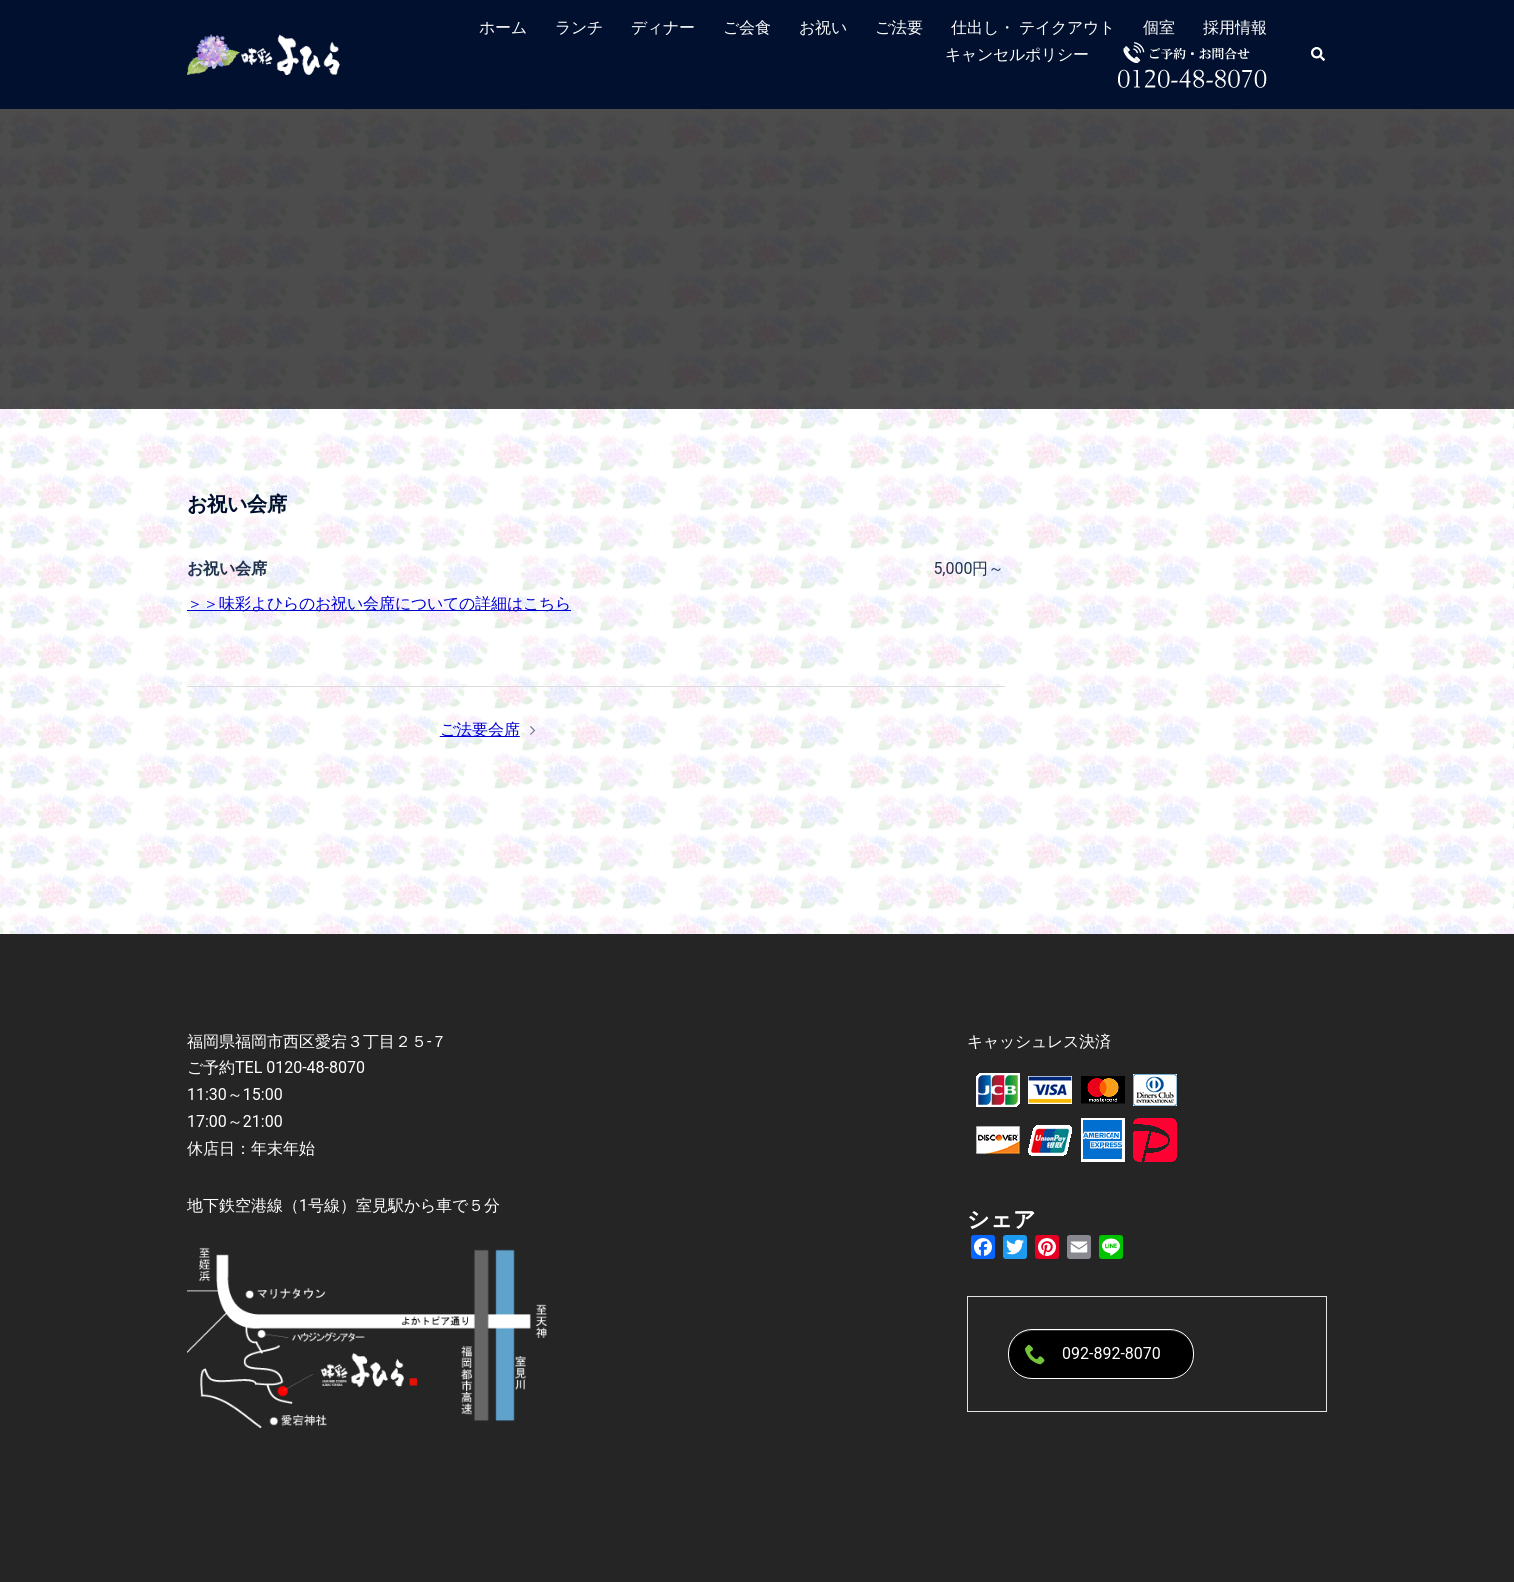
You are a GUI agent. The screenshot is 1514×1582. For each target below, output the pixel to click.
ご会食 (747, 27)
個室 (1159, 27)
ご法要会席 (480, 729)
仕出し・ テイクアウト (1033, 27)
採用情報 (1235, 27)
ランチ (579, 27)
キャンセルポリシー (1017, 54)
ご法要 (899, 27)
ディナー (663, 27)
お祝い (823, 27)
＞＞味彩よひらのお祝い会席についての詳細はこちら (379, 603)
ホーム (503, 27)
